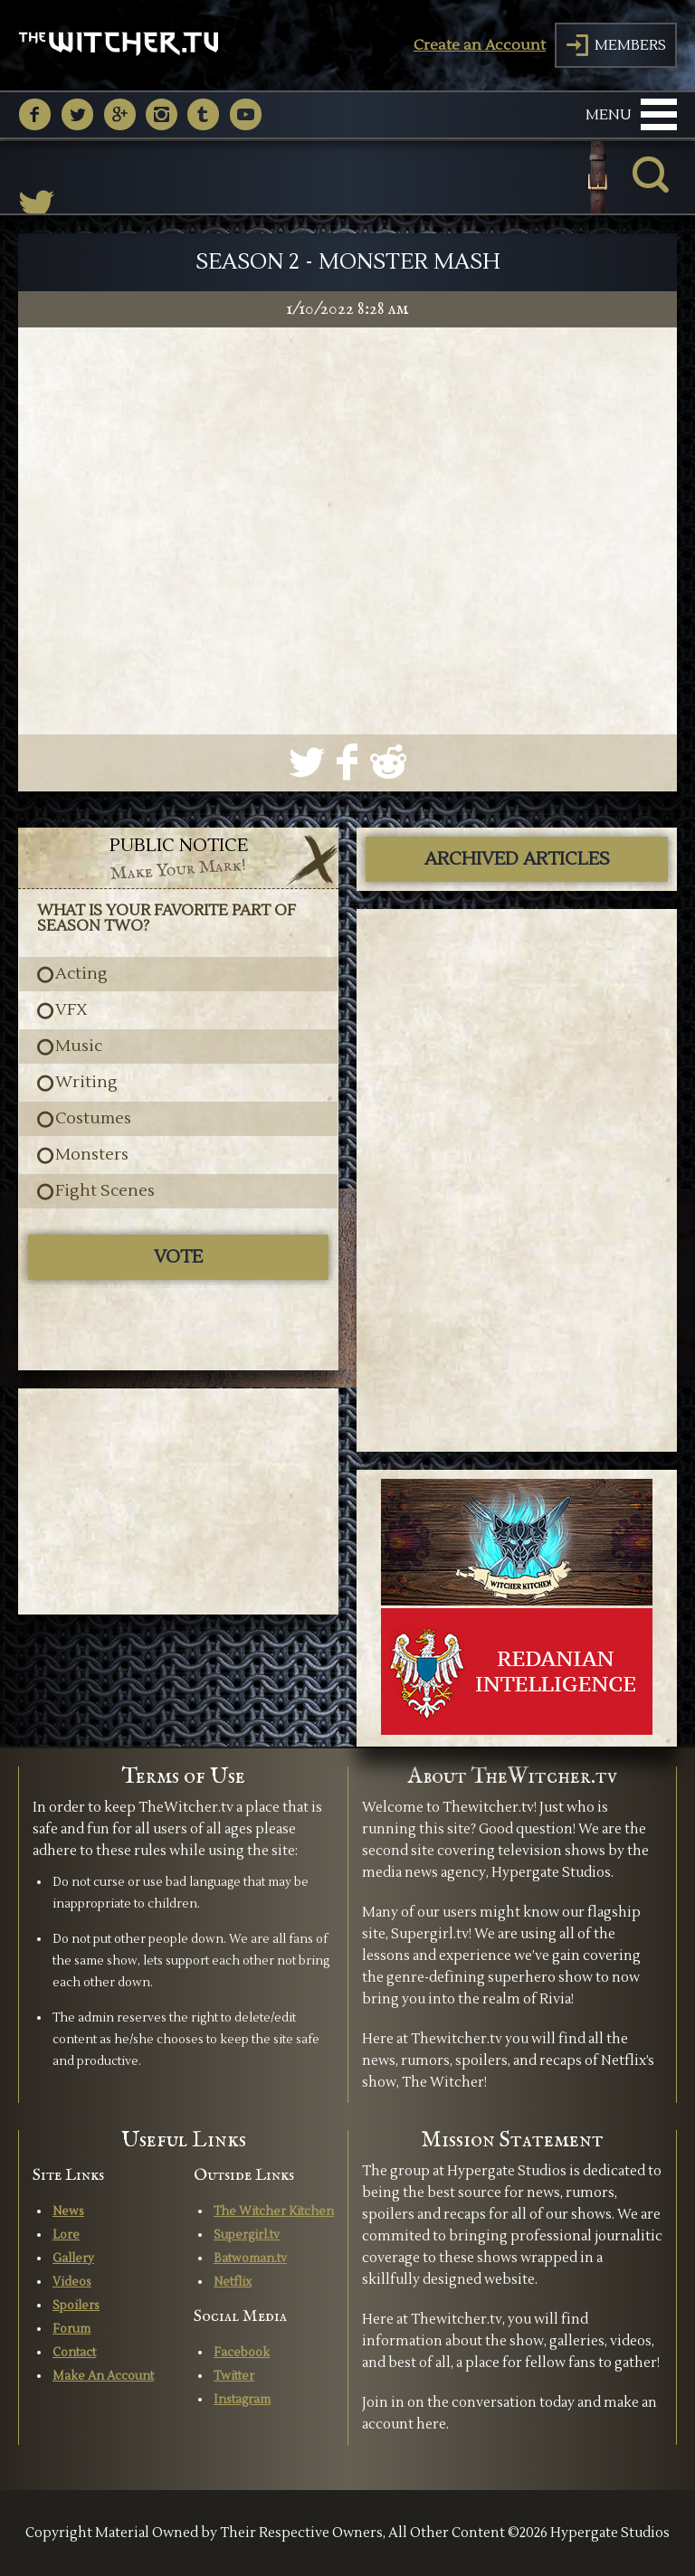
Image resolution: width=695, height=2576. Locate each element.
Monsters (92, 1155)
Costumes (93, 1119)
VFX (71, 1010)
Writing (86, 1083)
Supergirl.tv (247, 2235)
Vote (178, 1257)
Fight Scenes (105, 1191)
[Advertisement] (178, 1501)
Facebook (242, 2352)
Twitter (234, 2376)
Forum (71, 2329)
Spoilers (76, 2305)
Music (78, 1046)
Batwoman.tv (250, 2258)
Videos (71, 2282)
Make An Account (103, 2376)
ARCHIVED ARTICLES (517, 859)
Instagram (242, 2399)
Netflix (233, 2282)
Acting (81, 974)
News (68, 2211)
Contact (74, 2352)
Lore (66, 2235)
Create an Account (480, 45)
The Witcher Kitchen (274, 2211)
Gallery (73, 2258)
